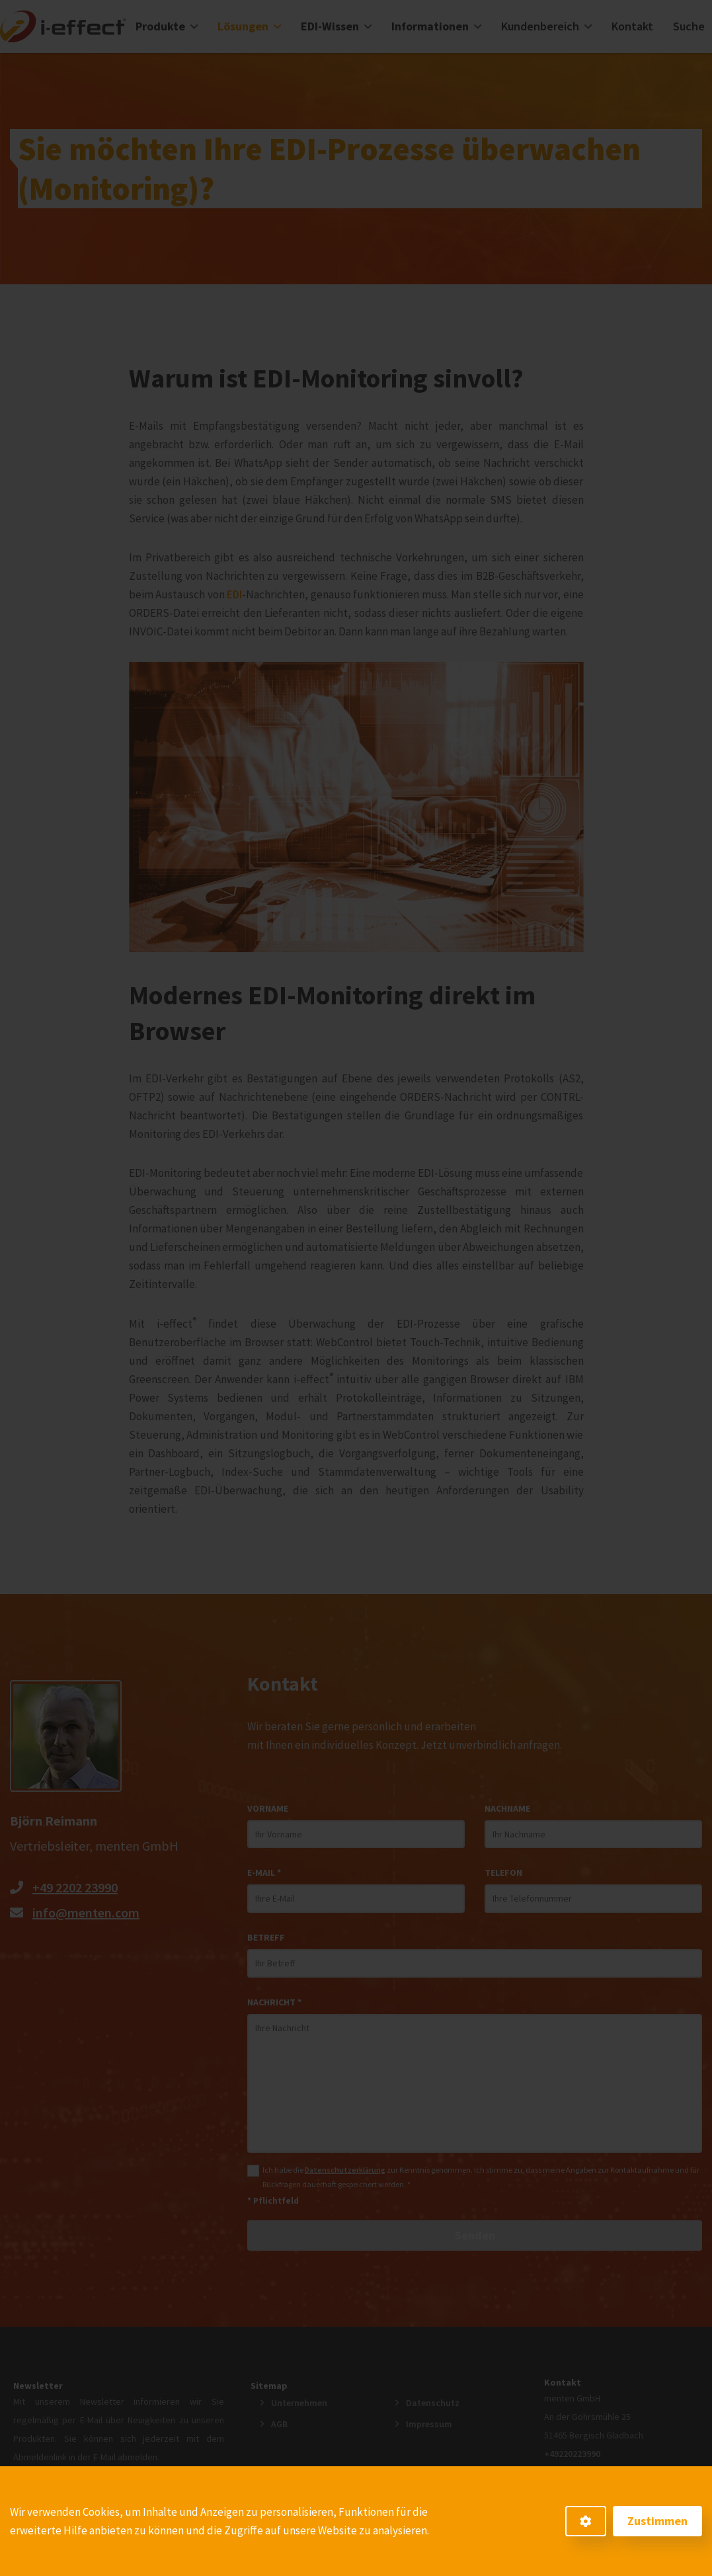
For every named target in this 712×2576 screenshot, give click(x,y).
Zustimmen (657, 2520)
